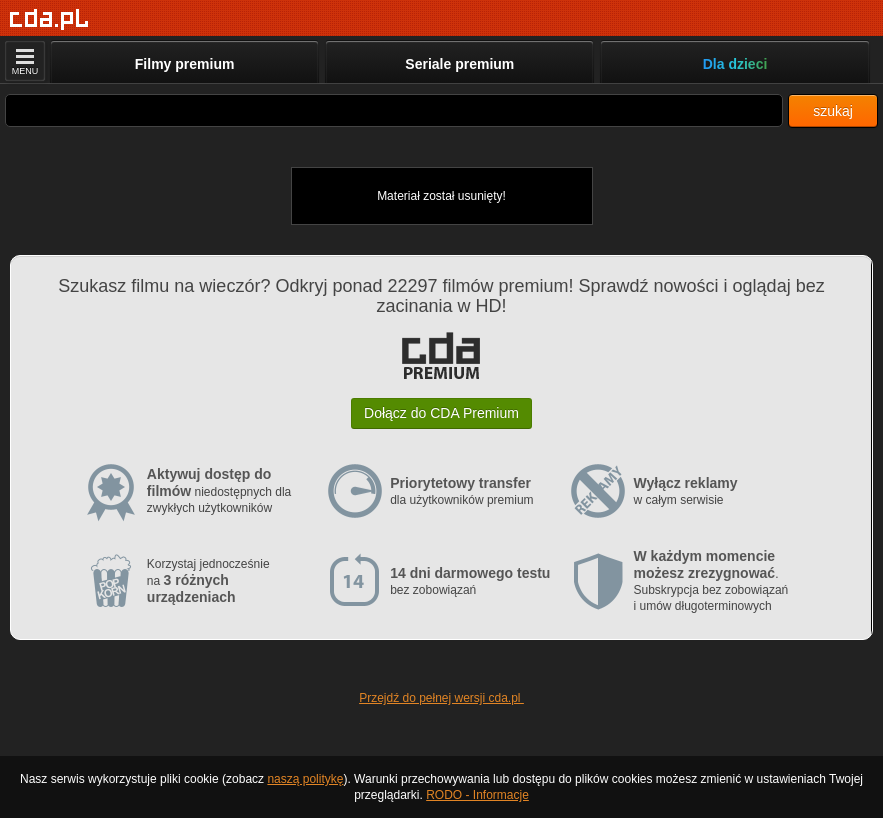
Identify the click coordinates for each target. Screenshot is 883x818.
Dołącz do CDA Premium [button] (441, 413)
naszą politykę (305, 779)
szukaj (833, 111)
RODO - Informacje (477, 795)
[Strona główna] (49, 19)
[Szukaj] (394, 110)
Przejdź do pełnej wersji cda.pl (441, 698)
